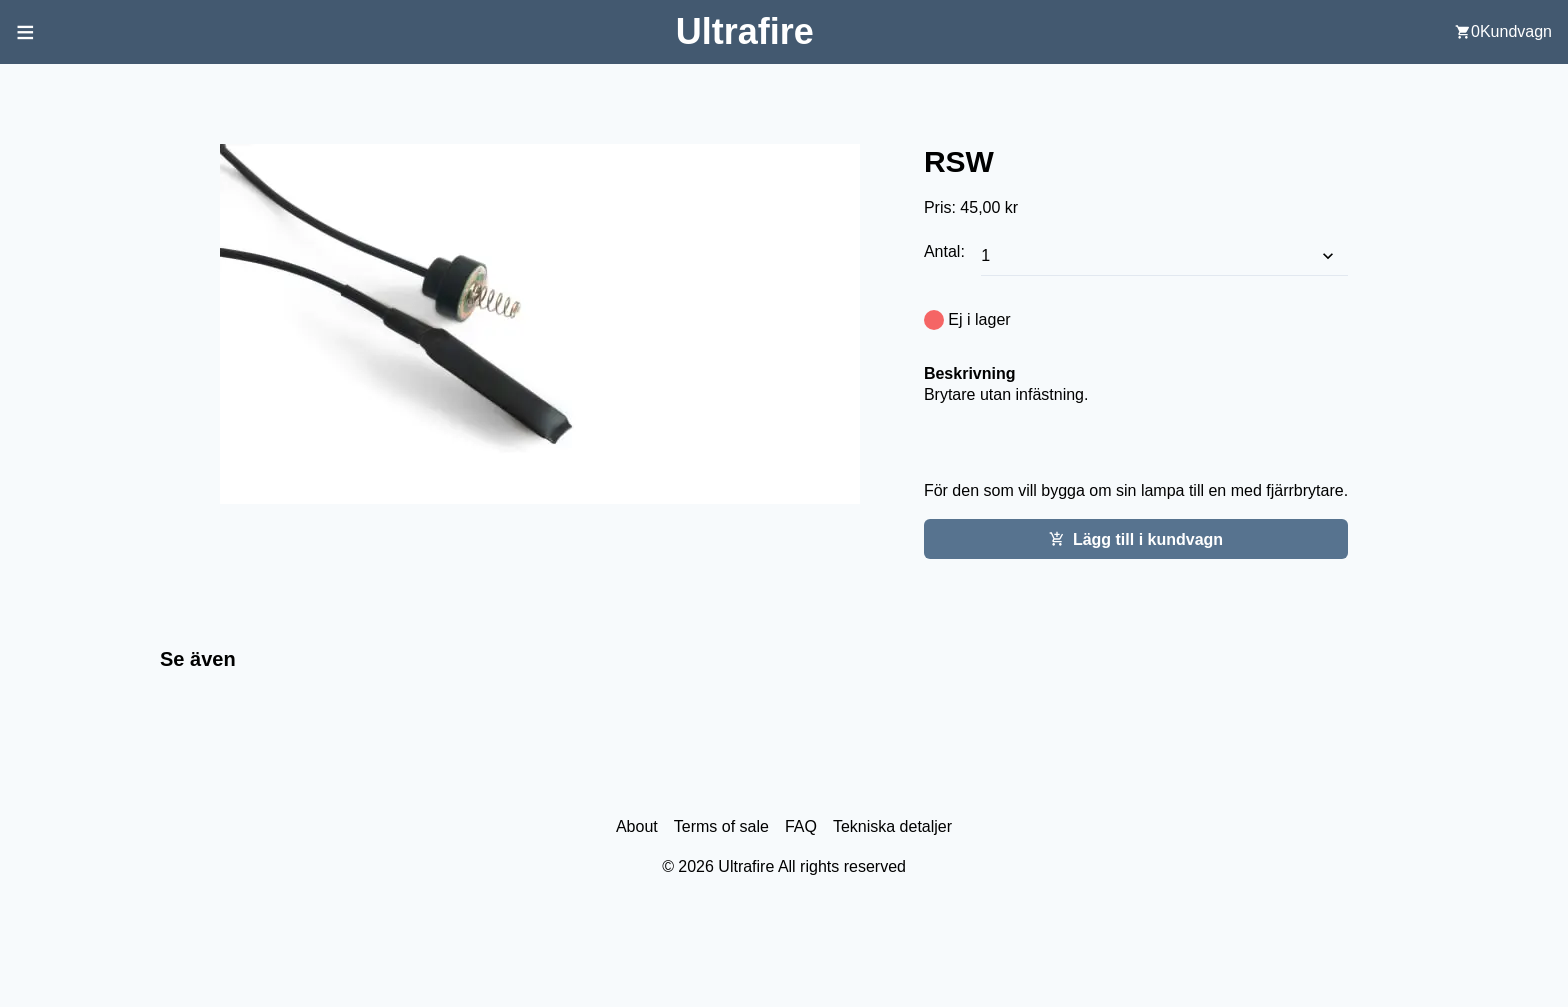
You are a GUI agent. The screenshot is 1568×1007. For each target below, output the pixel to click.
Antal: (946, 251)
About (637, 826)
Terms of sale (721, 826)
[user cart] (1503, 32)
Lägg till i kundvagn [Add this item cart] (1136, 539)
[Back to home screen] (745, 31)
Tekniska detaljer (892, 826)
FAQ (801, 826)
